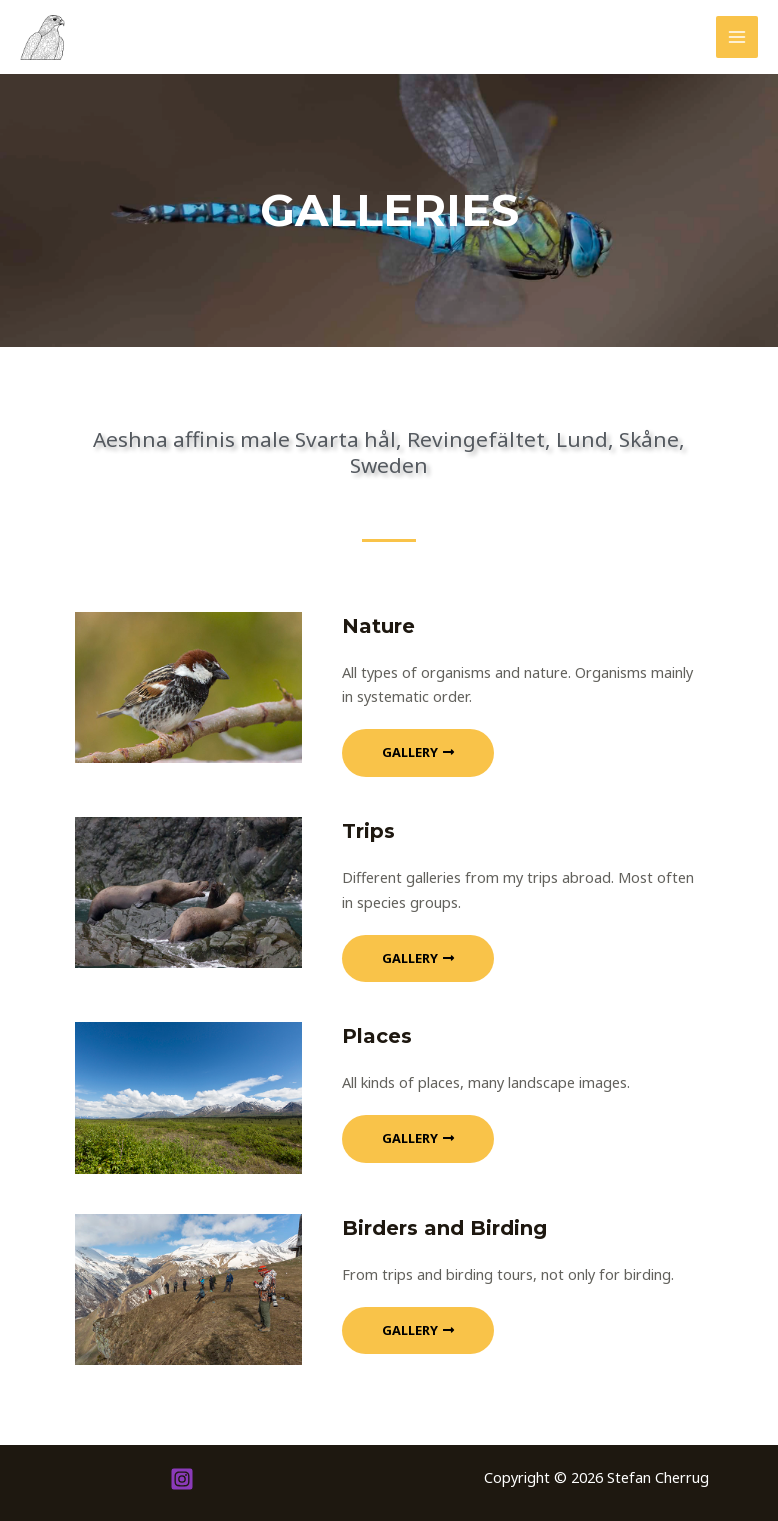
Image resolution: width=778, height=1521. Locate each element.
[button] (418, 753)
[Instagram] (182, 1479)
